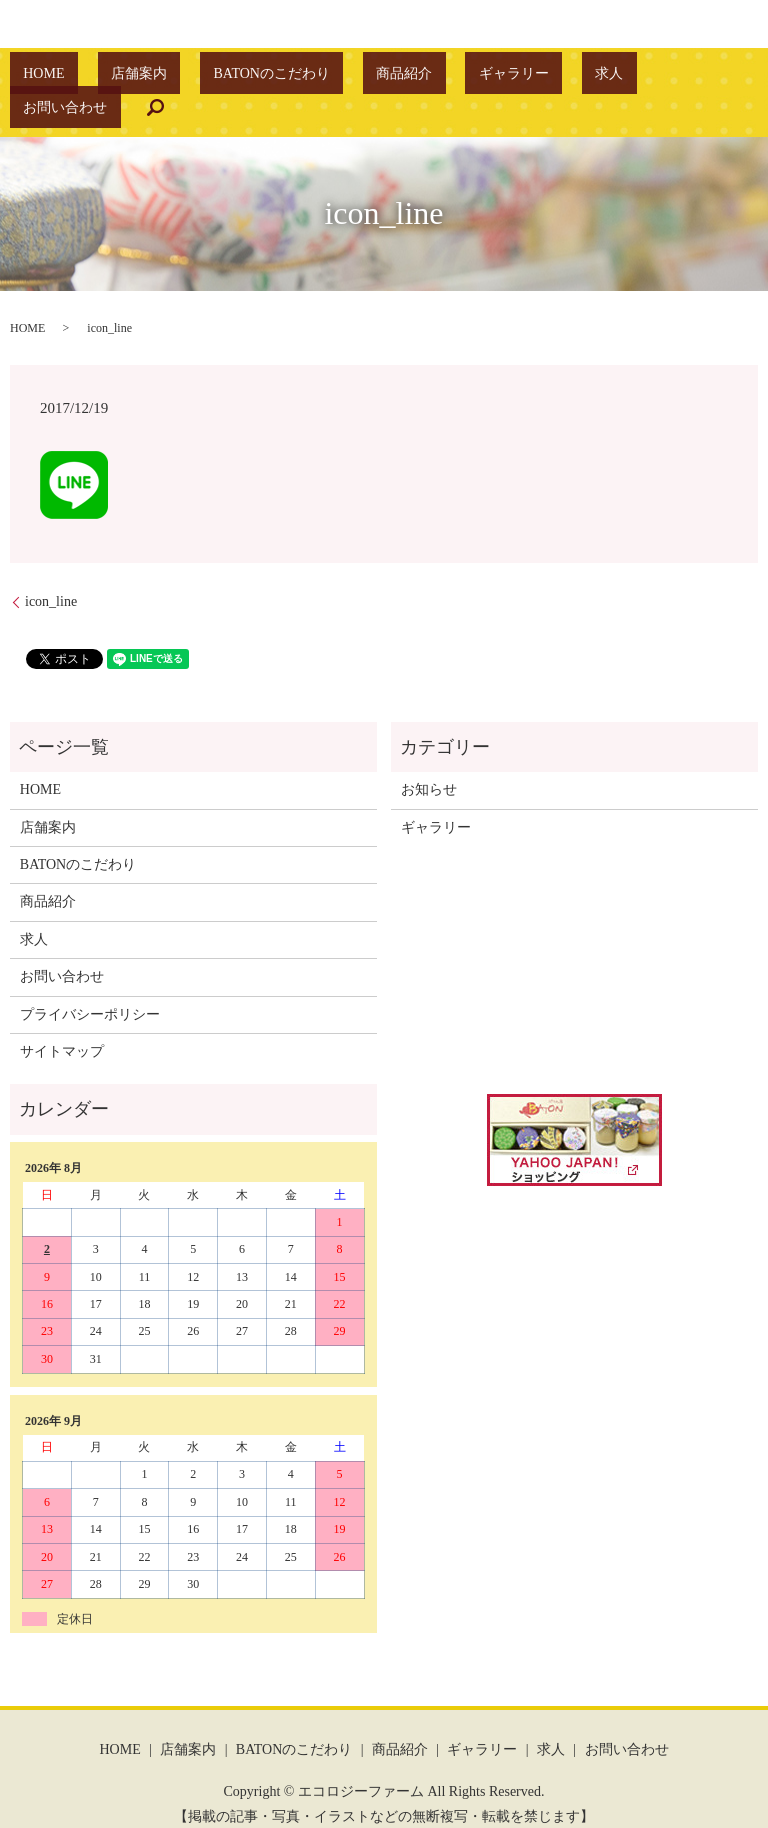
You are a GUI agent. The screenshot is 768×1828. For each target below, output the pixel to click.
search (678, 77)
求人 (526, 77)
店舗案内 (163, 77)
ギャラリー (458, 77)
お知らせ (429, 758)
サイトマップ (62, 1020)
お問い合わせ (602, 77)
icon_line (51, 571)
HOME (95, 77)
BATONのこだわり (269, 77)
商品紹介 (375, 77)
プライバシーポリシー (90, 983)
